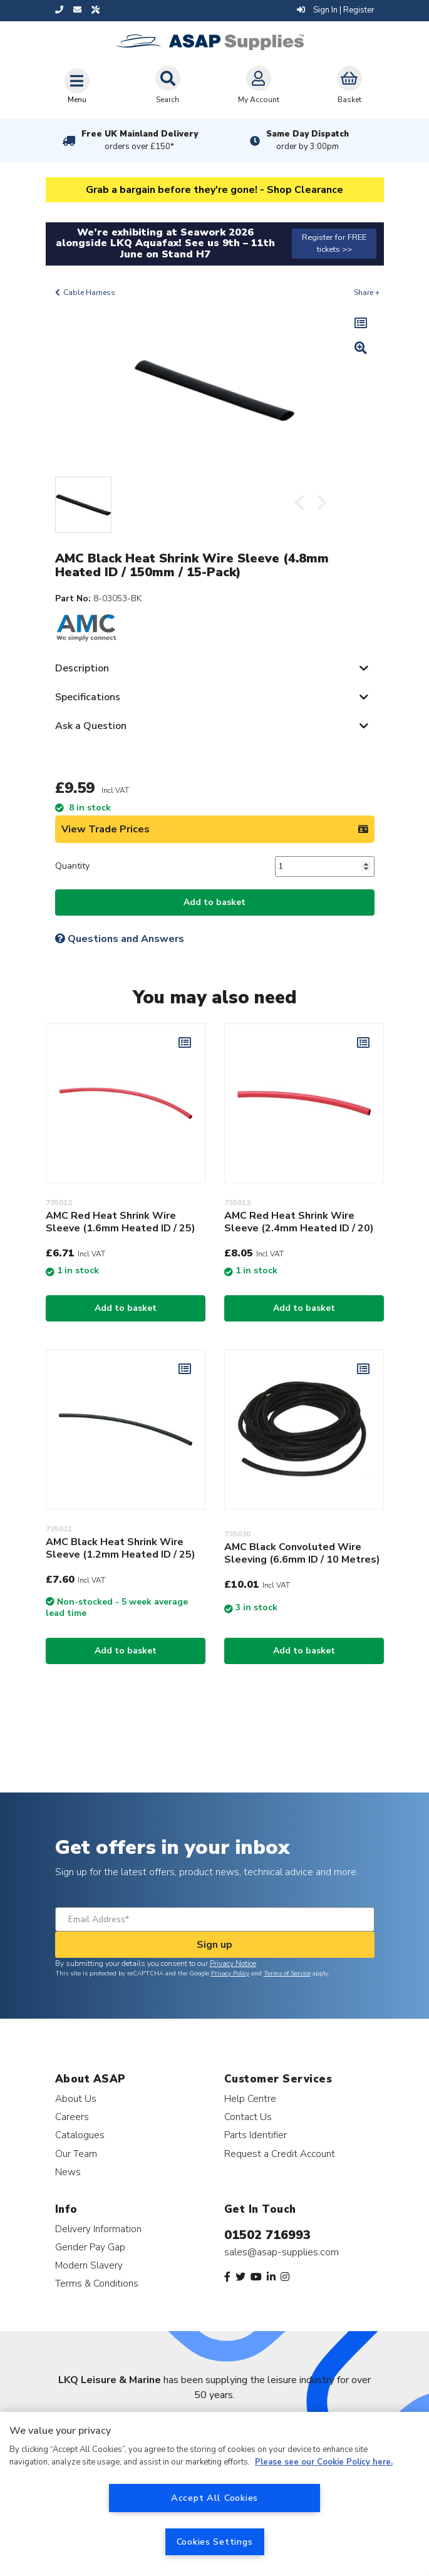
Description (82, 668)
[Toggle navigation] (77, 86)
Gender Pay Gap (90, 2246)
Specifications (87, 697)
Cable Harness (89, 292)
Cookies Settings (215, 2541)
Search (167, 85)
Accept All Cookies (214, 2497)
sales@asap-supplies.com (281, 2252)
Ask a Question (91, 726)
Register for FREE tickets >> (334, 243)
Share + (367, 292)
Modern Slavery (89, 2265)
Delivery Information (98, 2228)
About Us (75, 2098)
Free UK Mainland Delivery (139, 140)
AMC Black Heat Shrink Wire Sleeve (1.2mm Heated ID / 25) (120, 1548)
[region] (214, 2494)
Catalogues (80, 2134)
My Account (258, 85)
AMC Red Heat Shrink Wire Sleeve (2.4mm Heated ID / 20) (299, 1222)
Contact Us (248, 2116)
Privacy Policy (230, 1973)
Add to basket (214, 902)
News (68, 2171)
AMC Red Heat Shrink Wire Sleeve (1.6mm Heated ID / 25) (120, 1222)
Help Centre (250, 2098)
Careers (72, 2116)
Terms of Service (287, 1973)
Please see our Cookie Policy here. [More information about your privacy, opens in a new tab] (324, 2462)
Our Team (76, 2153)
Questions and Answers (119, 939)
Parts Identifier (255, 2134)
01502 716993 (267, 2235)
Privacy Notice (233, 1963)
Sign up (214, 1945)
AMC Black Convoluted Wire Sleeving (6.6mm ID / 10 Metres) (302, 1553)
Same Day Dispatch (307, 140)
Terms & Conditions (96, 2283)
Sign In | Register (336, 10)
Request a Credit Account (279, 2153)
